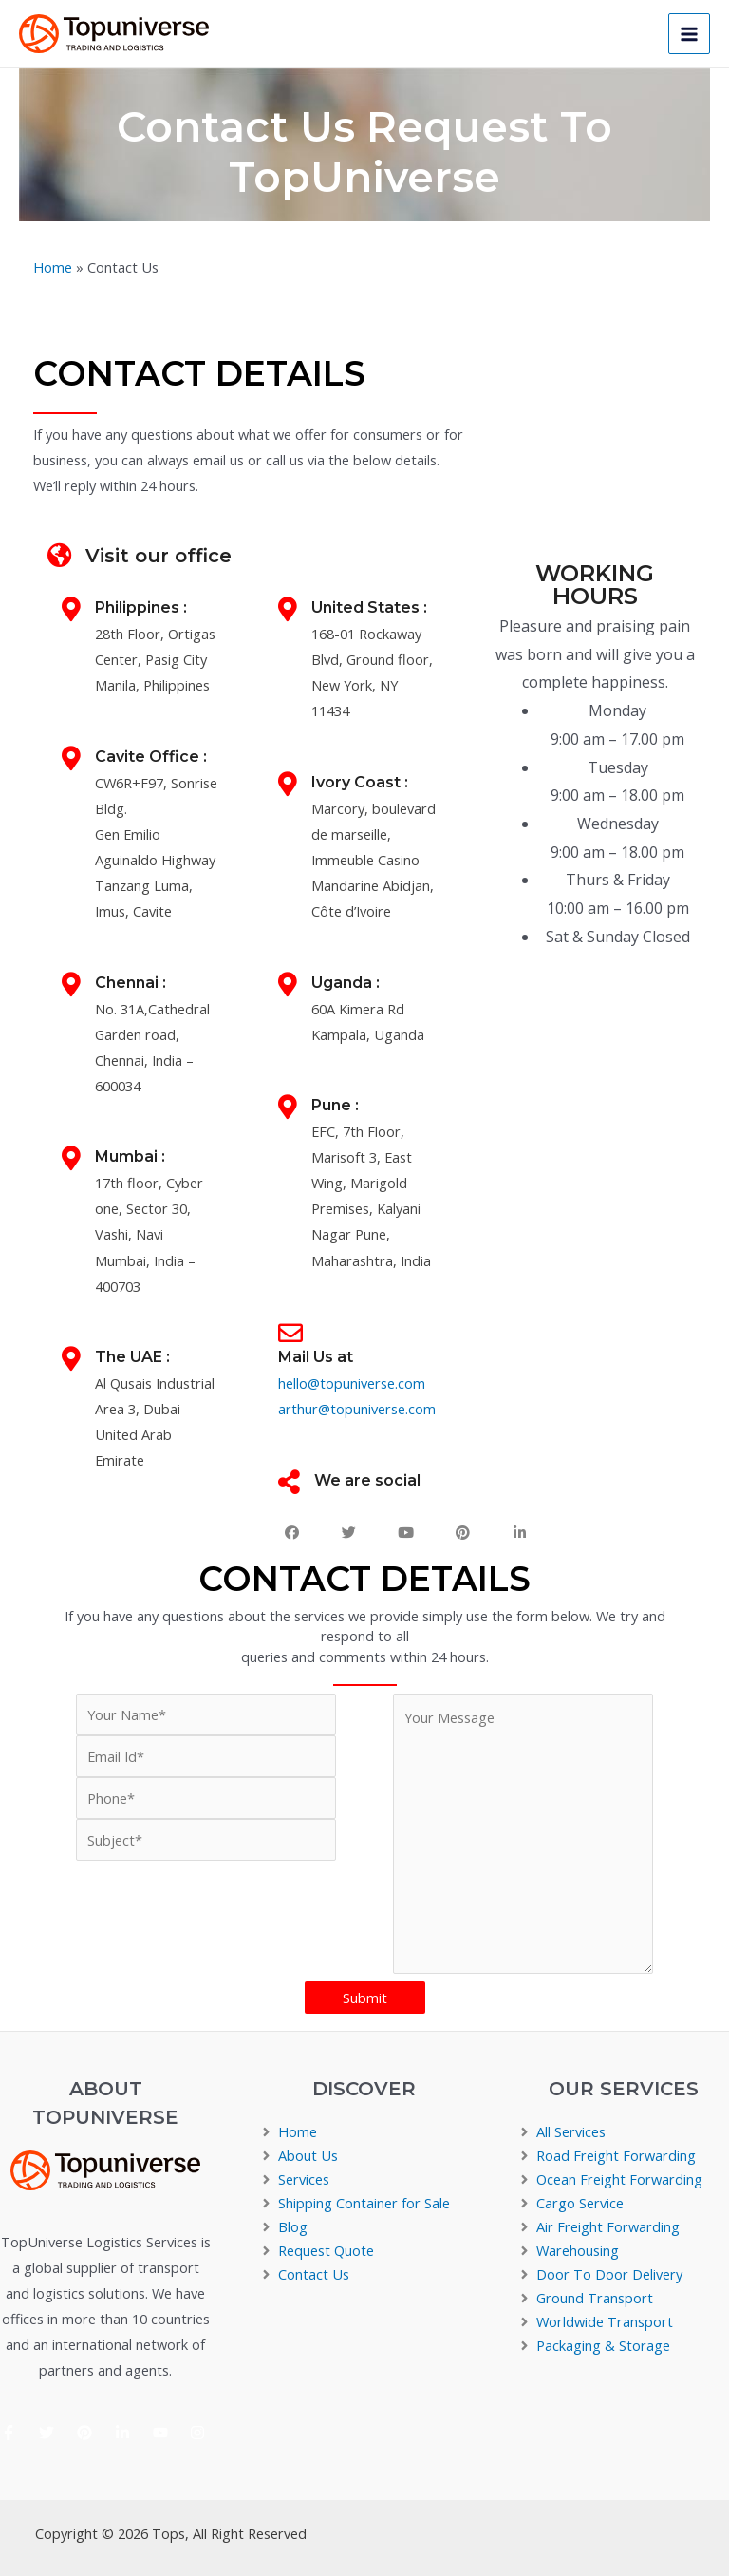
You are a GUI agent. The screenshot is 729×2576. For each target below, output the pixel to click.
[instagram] (200, 2432)
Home (52, 266)
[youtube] (170, 2432)
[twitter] (56, 2432)
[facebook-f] (18, 2432)
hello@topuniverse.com (351, 1382)
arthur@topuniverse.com (357, 1408)
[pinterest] (94, 2432)
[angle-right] (288, 2131)
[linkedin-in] (132, 2432)
